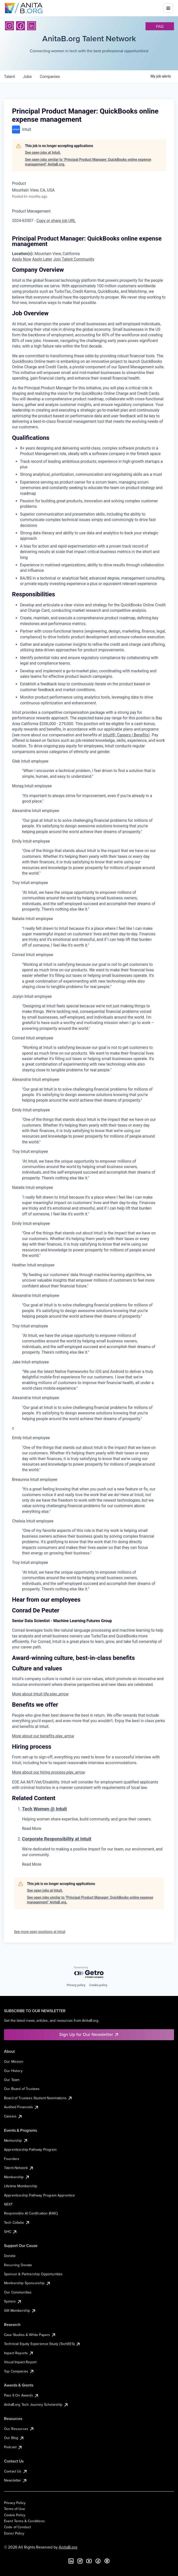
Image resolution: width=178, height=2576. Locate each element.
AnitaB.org (68, 2547)
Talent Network (19, 2167)
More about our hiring (48, 1772)
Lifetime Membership (20, 2185)
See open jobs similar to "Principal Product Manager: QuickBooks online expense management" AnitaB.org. (88, 162)
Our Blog (14, 2437)
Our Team (11, 2079)
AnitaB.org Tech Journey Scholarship (36, 2404)
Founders (11, 2158)
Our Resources (19, 2428)
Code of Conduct (17, 2526)
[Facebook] (20, 25)
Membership (17, 2176)
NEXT (8, 2204)
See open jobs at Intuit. (43, 153)
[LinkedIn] (31, 25)
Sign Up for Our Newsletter (89, 2034)
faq (160, 26)
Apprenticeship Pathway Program (30, 2149)
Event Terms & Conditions (24, 2520)
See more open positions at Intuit (39, 1932)
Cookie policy (98, 1985)
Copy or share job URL (56, 220)
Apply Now (21, 259)
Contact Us (16, 2471)
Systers (13, 2301)
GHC (10, 2231)
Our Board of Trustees (22, 2088)
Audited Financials (21, 2106)
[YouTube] (89, 2561)
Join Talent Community (73, 259)
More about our (43, 1736)
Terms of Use (14, 2508)
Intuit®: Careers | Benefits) (126, 735)
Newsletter (15, 2480)
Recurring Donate (18, 2264)
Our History (13, 2070)
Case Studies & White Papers (30, 2334)
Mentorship (16, 2140)
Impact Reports (19, 2352)
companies (50, 76)
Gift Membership (20, 2310)
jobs (27, 76)
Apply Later (42, 259)
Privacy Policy (15, 2502)
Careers (13, 2116)
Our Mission (13, 2061)
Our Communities (18, 2292)
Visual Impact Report (20, 2361)
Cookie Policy (14, 2514)
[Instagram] (9, 25)
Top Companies (19, 2371)
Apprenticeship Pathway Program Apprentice (39, 2195)
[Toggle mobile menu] (168, 8)
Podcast (13, 2446)
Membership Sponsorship (27, 2282)
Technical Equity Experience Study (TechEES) (42, 2343)
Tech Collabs (17, 2222)
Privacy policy (76, 1985)
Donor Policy (14, 2533)
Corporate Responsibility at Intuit (56, 1839)
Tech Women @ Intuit (44, 1809)
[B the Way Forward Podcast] (107, 2561)
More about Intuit (40, 1694)
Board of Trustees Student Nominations (38, 2097)
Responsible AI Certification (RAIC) (31, 2213)
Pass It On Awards (21, 2395)
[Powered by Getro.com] (89, 1972)
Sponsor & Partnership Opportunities (33, 2273)
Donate (10, 2255)
